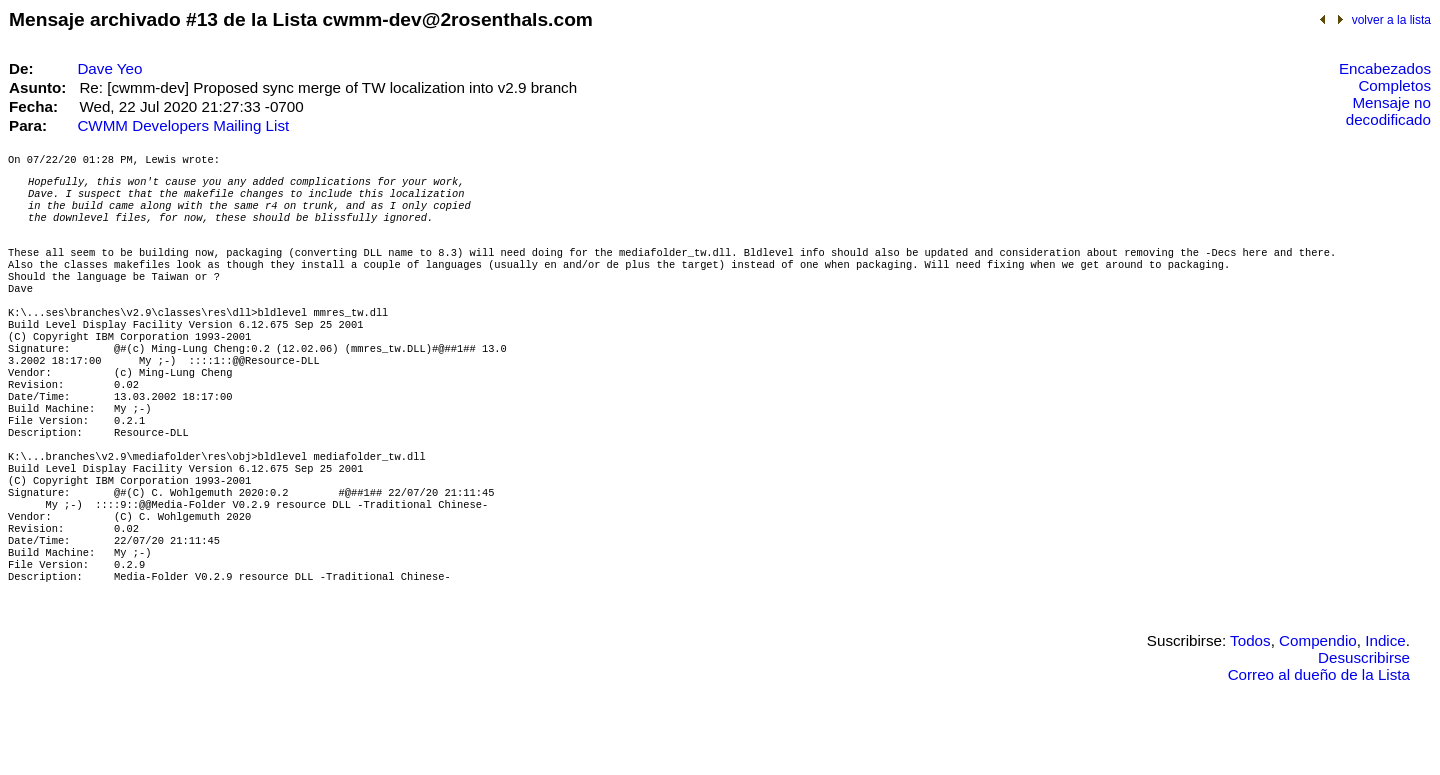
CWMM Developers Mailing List (183, 125)
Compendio (1318, 710)
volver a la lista (1391, 20)
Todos (1250, 710)
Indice (1385, 710)
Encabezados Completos (1385, 77)
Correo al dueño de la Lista (1319, 744)
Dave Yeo (109, 68)
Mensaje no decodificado (1388, 111)
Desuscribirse (1364, 727)
